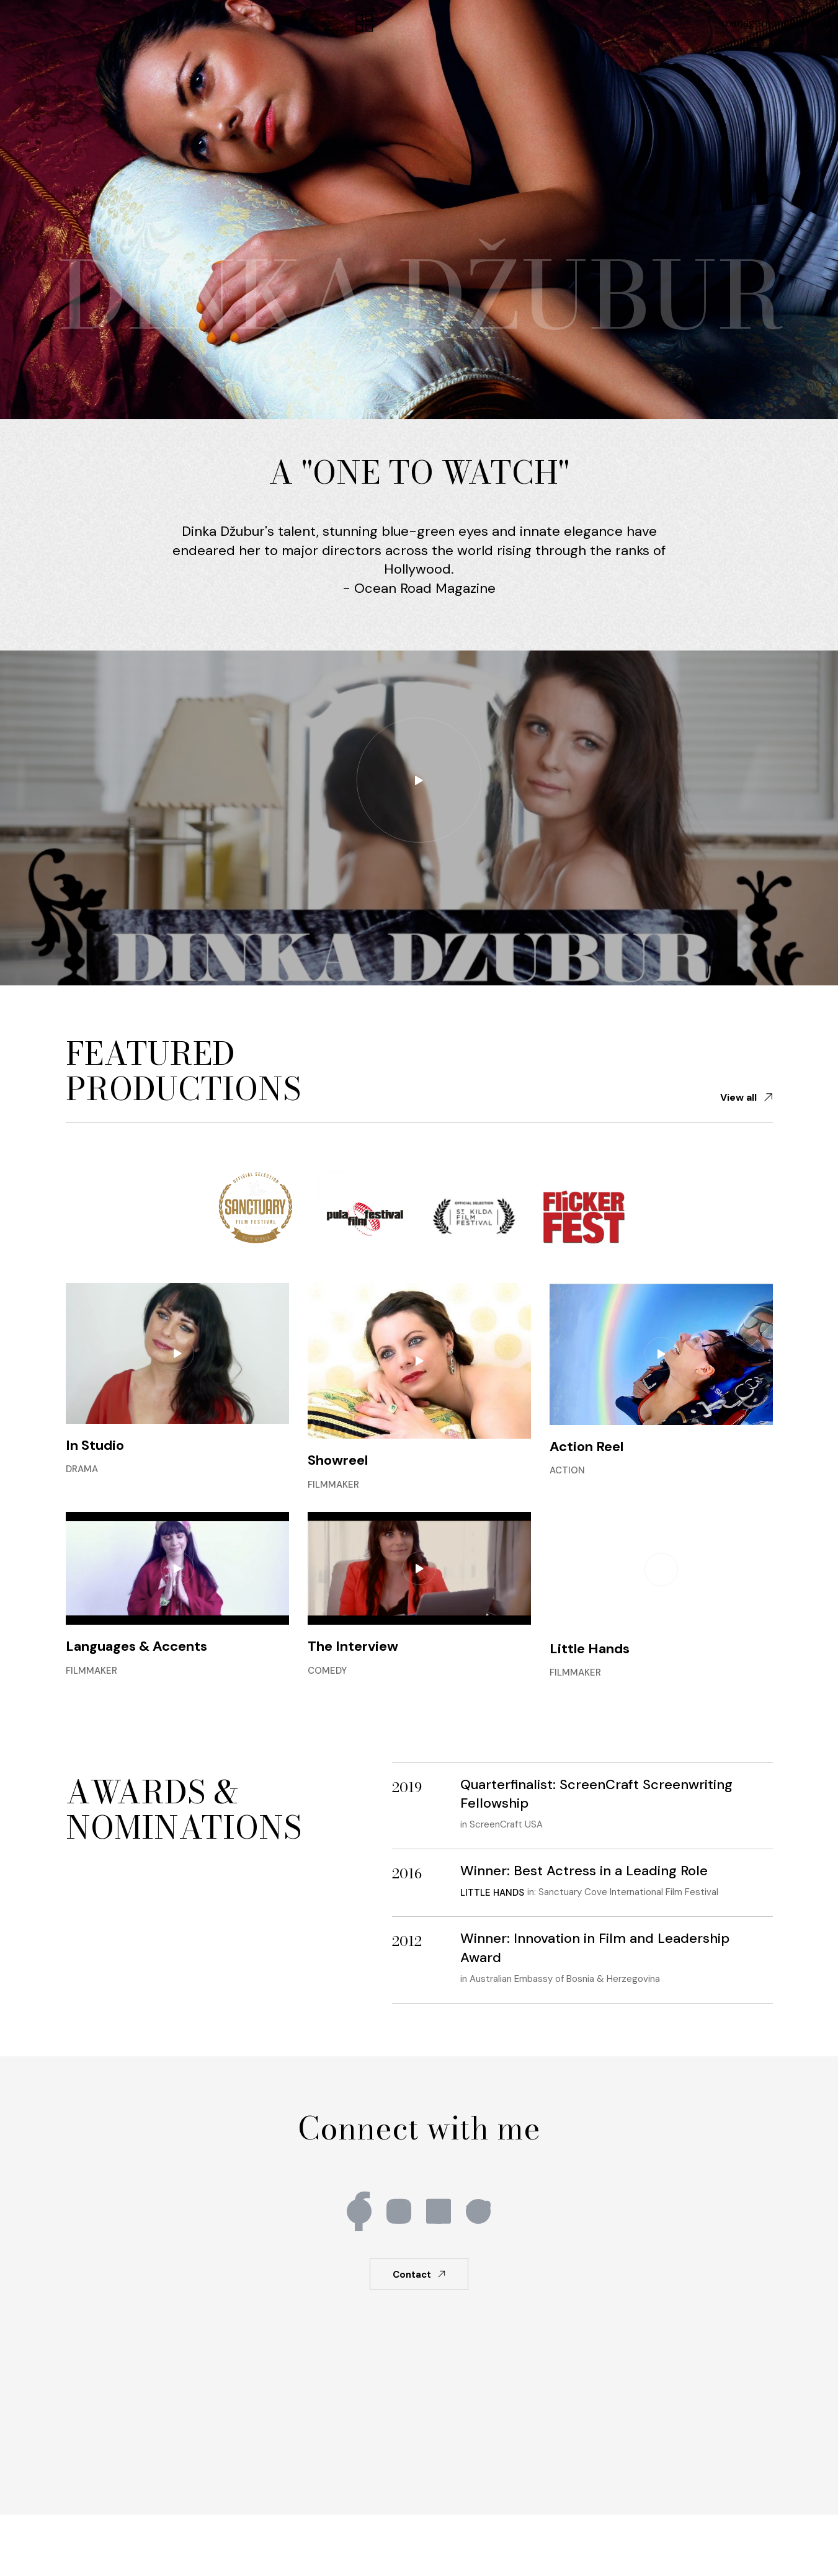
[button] (364, 23)
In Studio (95, 1445)
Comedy (327, 1670)
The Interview (353, 1646)
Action (567, 1470)
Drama (82, 1469)
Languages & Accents (136, 1646)
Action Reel (586, 1446)
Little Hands (590, 1649)
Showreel (338, 1460)
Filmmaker (333, 1484)
